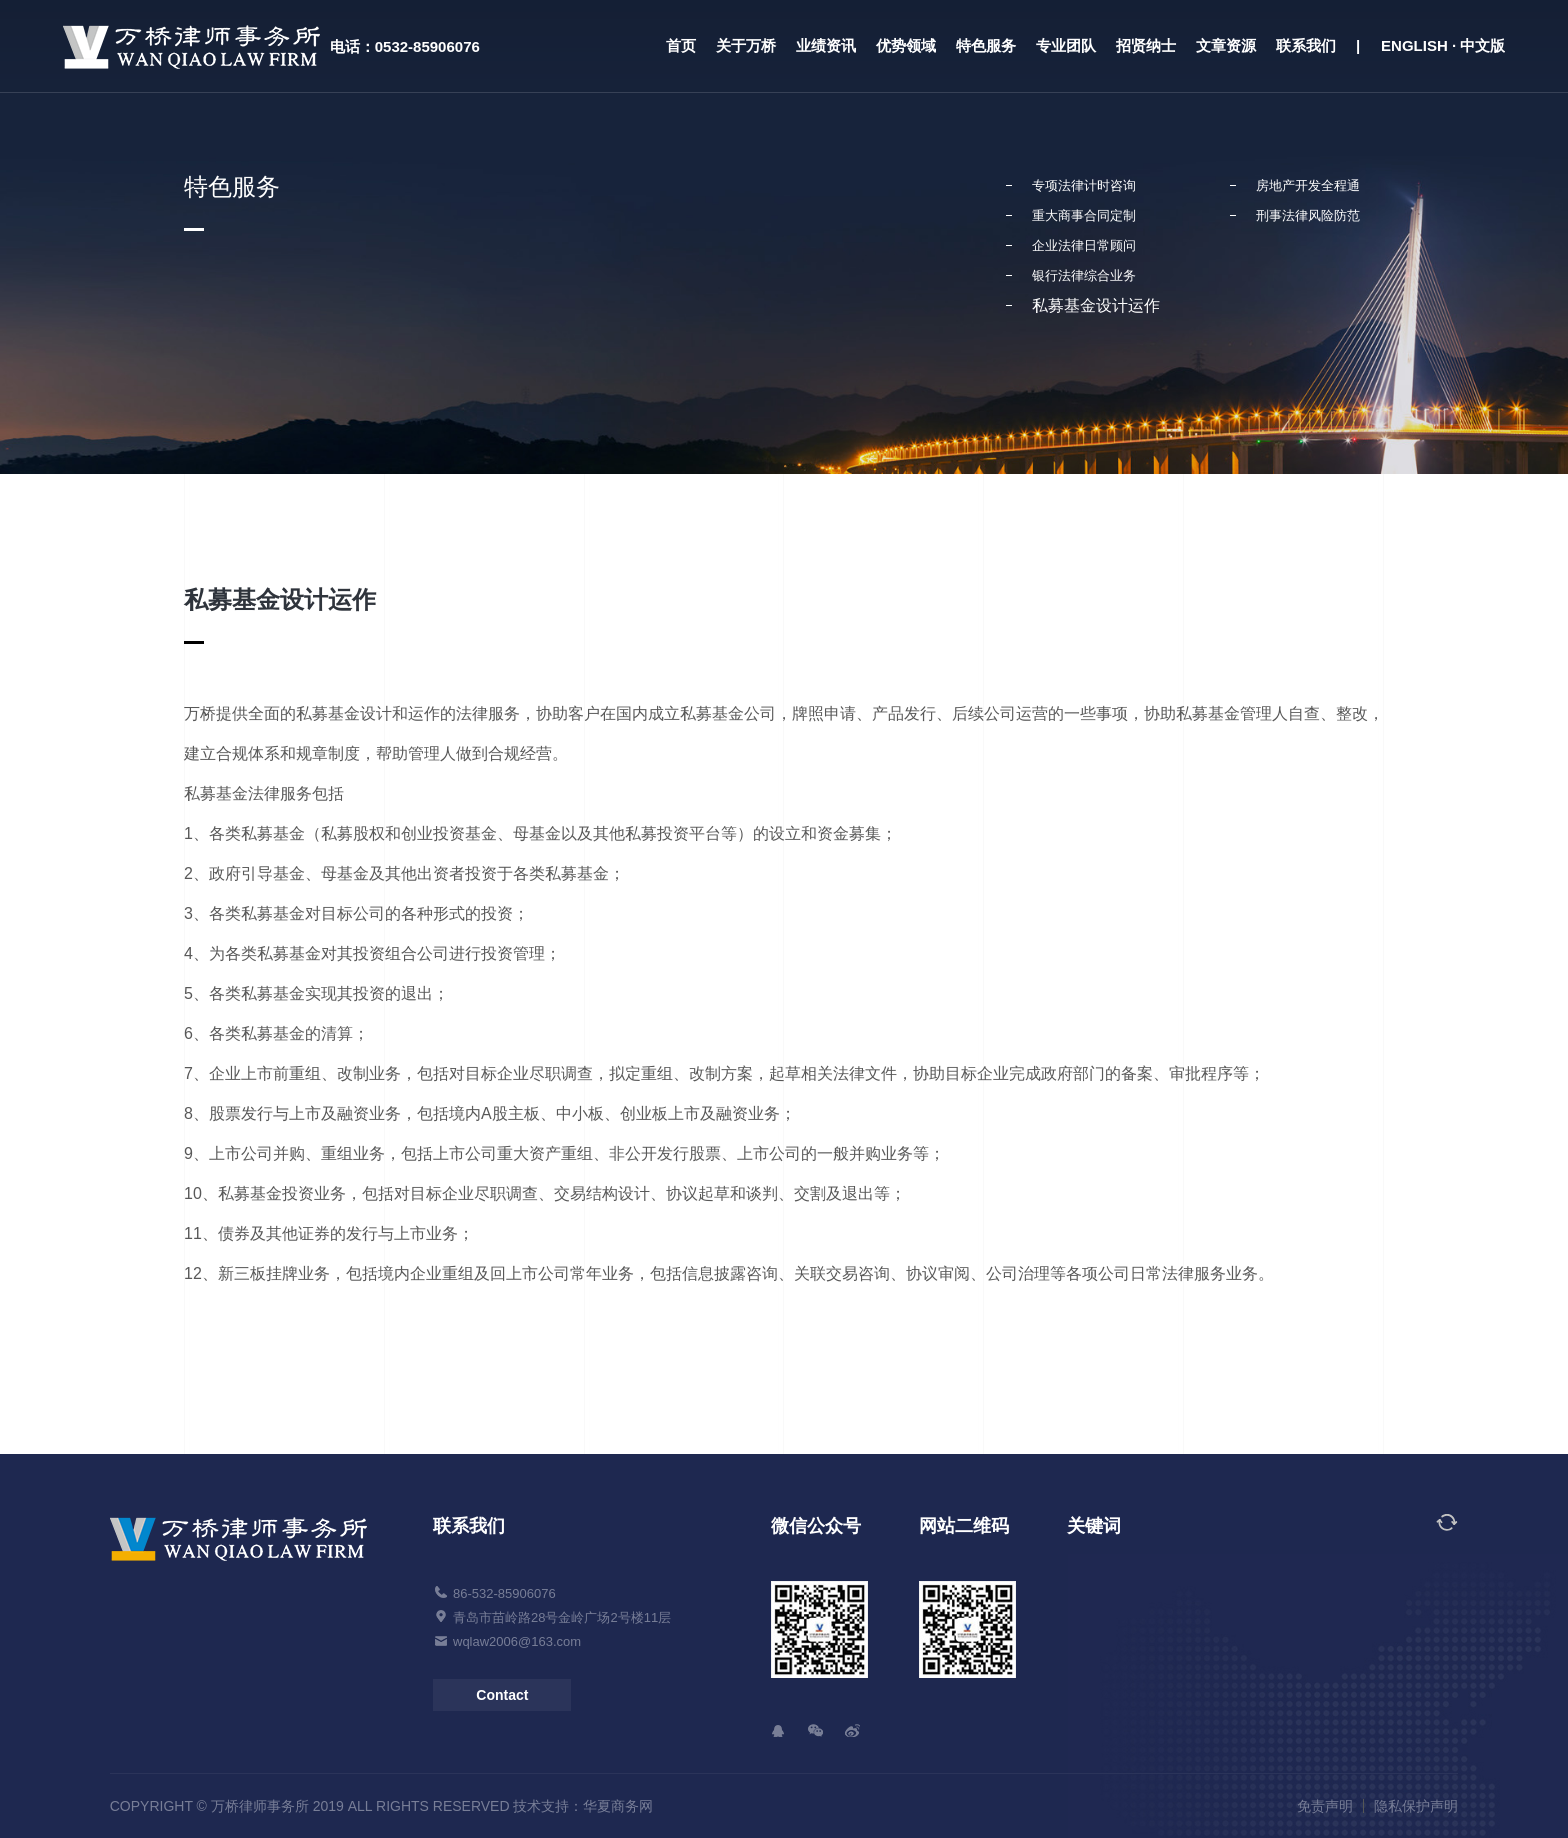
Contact (502, 1695)
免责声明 (1325, 1806)
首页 (681, 45)
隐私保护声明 (1416, 1806)
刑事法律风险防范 (1308, 215)
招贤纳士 (1146, 45)
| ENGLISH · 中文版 (1430, 45)
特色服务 (986, 45)
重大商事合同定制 (1084, 215)
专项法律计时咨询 (1084, 185)
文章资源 (1226, 45)
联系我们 (1306, 45)
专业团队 (1066, 45)
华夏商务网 (618, 1806)
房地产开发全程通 (1308, 185)
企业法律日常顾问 (1084, 245)
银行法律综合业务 (1084, 275)
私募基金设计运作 (1096, 305)
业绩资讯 (826, 45)
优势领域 (906, 45)
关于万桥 (746, 45)
